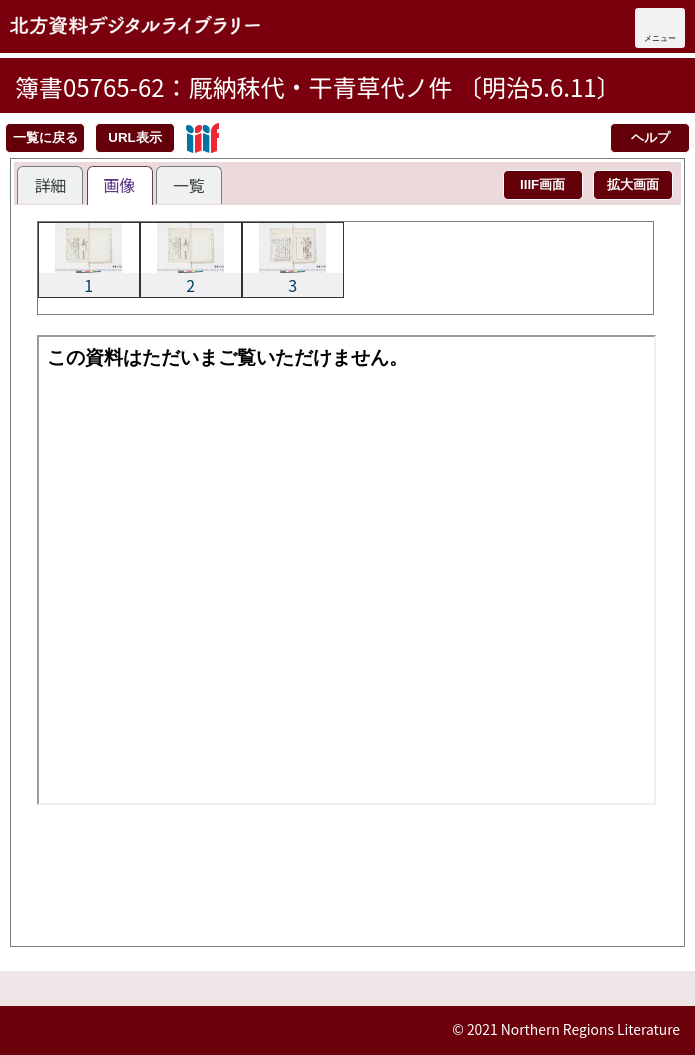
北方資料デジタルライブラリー (135, 25)
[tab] (50, 185)
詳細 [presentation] (50, 185)
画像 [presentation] (120, 185)
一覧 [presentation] (189, 185)
